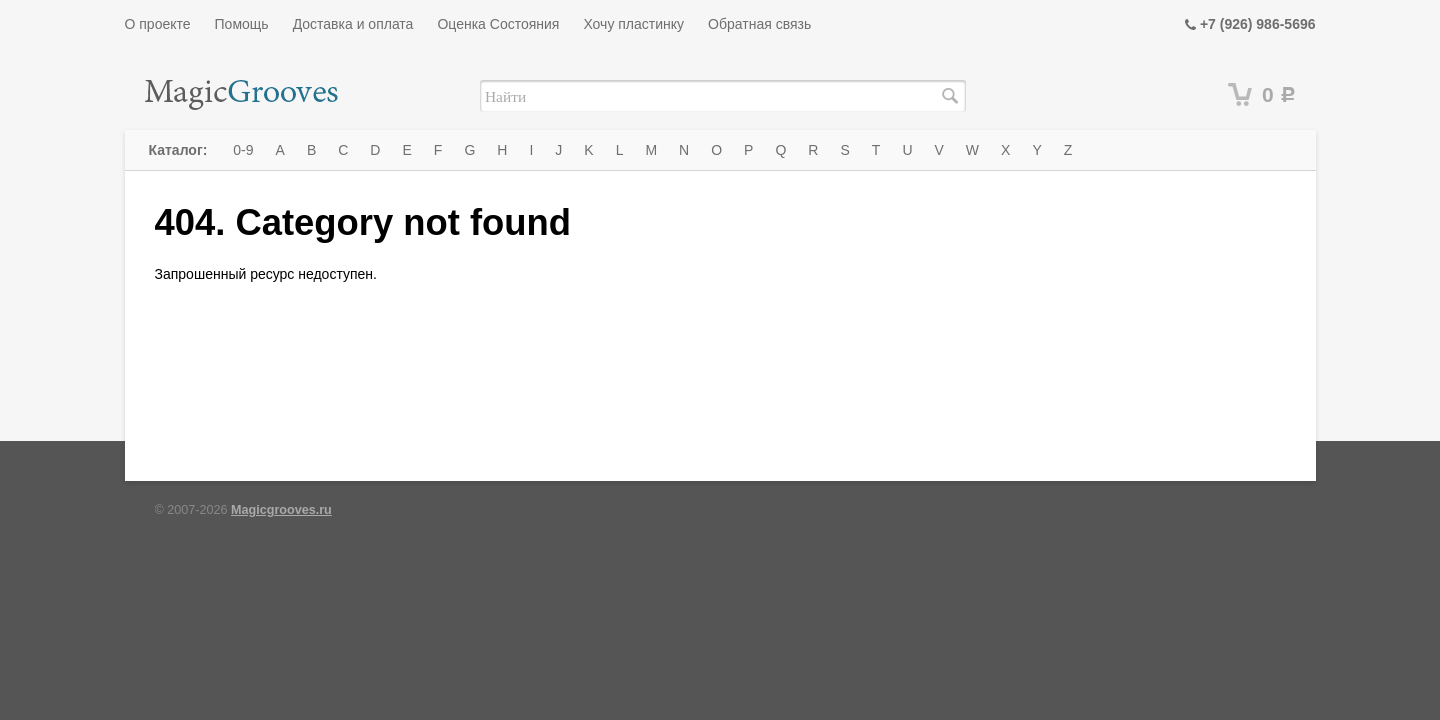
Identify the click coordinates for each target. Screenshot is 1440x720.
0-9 (243, 150)
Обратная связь (759, 24)
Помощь (242, 24)
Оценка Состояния (498, 24)
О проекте (158, 24)
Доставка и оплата (353, 24)
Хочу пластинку (633, 24)
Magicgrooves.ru (281, 510)
